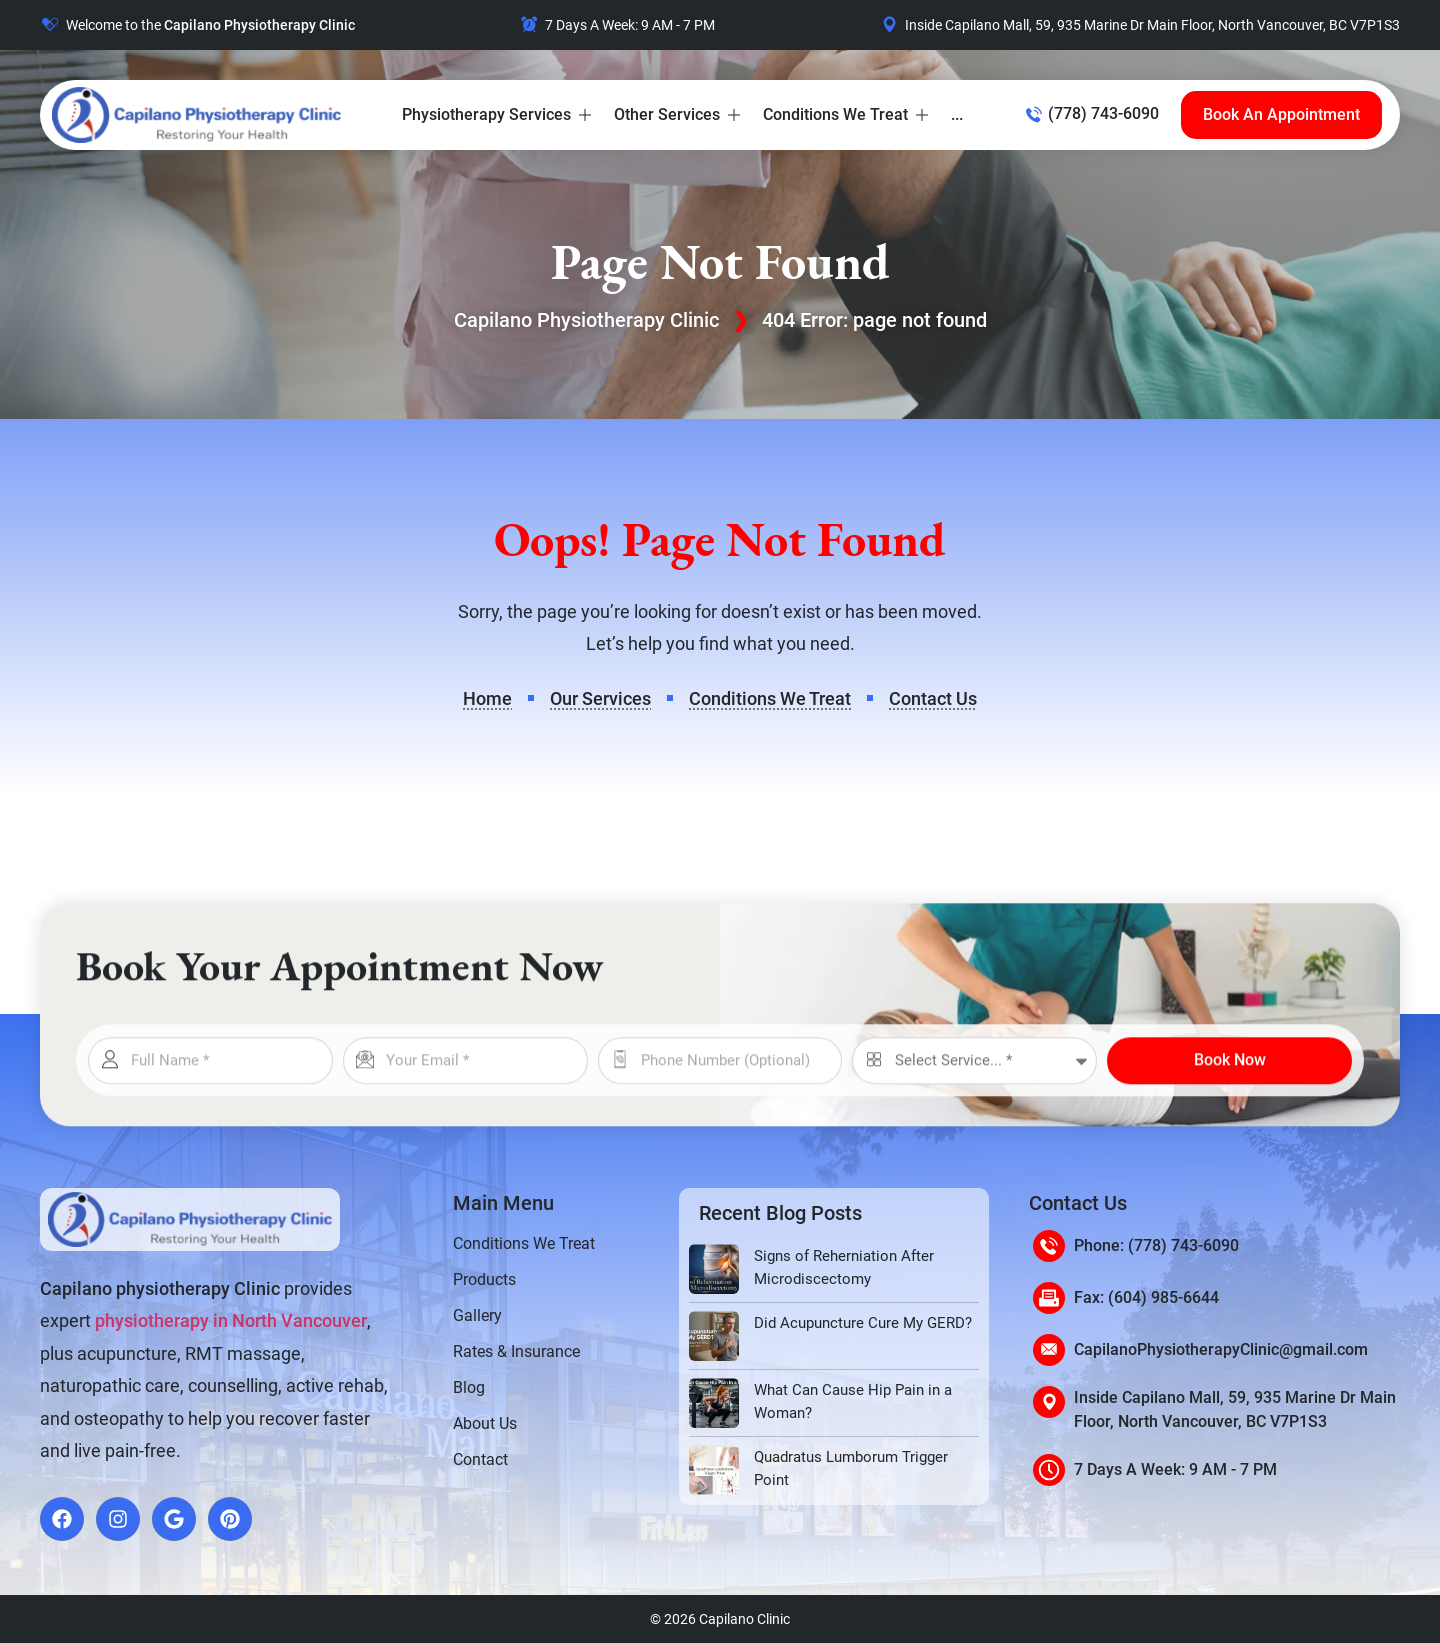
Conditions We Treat (524, 1243)
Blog (469, 1387)
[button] (498, 115)
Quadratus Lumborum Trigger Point (851, 1468)
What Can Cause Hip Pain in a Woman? (853, 1401)
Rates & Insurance (516, 1351)
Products (484, 1279)
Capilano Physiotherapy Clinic (586, 320)
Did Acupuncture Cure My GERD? (863, 1323)
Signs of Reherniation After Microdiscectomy (844, 1267)
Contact (480, 1459)
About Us (485, 1423)
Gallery (477, 1315)
